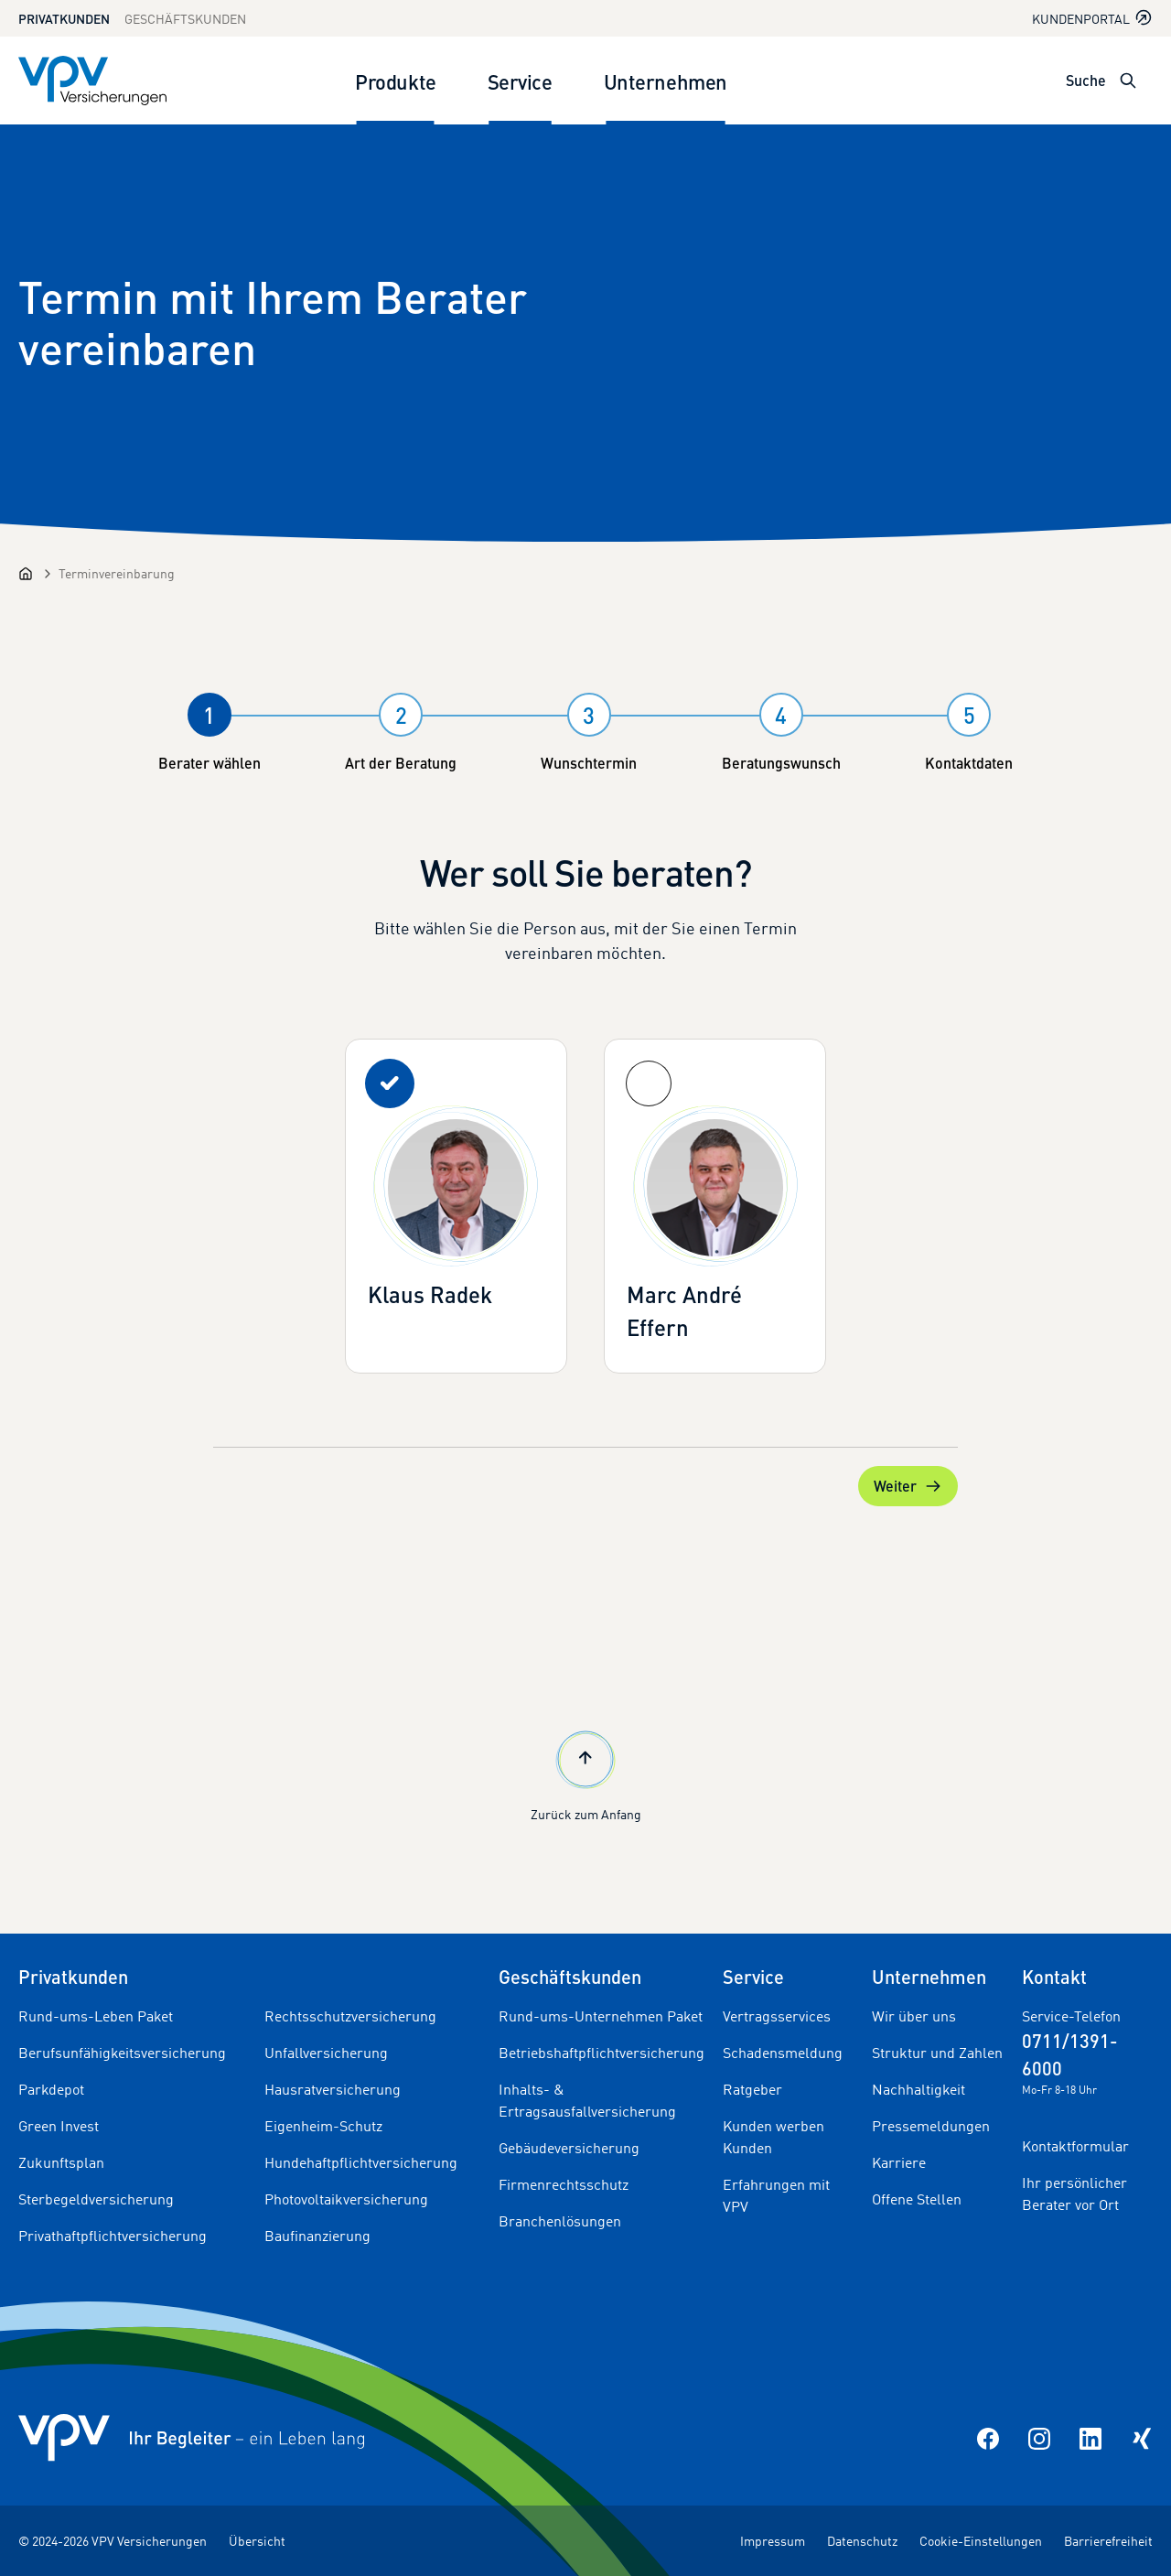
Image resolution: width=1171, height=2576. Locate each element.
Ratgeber (752, 2089)
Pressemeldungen (931, 2126)
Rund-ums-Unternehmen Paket (601, 2016)
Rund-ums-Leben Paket (95, 2016)
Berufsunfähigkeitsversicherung (122, 2052)
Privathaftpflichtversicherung (112, 2235)
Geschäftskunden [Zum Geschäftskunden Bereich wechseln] (185, 19)
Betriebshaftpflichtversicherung (601, 2052)
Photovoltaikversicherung (346, 2199)
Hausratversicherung (332, 2089)
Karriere (899, 2162)
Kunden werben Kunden (773, 2137)
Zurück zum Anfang (586, 1774)
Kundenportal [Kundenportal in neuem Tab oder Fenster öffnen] (1092, 18)
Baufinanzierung (317, 2235)
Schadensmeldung (783, 2052)
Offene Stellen (917, 2199)
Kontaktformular (1075, 2146)
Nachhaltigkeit (918, 2089)
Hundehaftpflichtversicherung (360, 2162)
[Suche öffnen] (1128, 80)
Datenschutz (862, 2541)
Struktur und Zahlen (937, 2052)
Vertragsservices (777, 2016)
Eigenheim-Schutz (323, 2126)
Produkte (395, 81)
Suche (1086, 80)
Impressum (772, 2541)
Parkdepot (51, 2089)
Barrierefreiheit (1108, 2541)
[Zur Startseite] (92, 80)
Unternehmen (665, 81)
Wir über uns (914, 2016)
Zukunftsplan (61, 2162)
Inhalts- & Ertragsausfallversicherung (587, 2100)
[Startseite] (25, 573)
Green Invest (58, 2126)
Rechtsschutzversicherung (350, 2016)
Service (520, 81)
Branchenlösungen (560, 2221)
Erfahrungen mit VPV (776, 2195)
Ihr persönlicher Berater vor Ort (1074, 2193)
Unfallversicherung (326, 2052)
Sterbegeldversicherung (96, 2199)
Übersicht (257, 2541)
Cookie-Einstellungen (980, 2541)
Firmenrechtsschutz (563, 2184)
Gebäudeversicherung (569, 2148)
